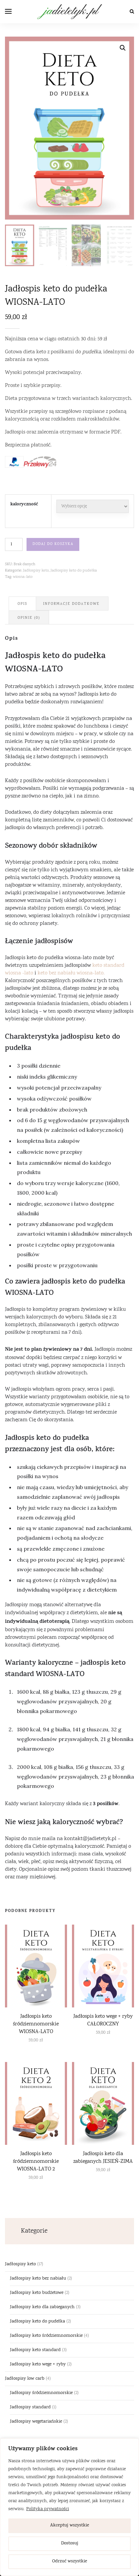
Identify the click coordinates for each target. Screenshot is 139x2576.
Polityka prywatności (47, 2509)
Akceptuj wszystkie (69, 2525)
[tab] (22, 602)
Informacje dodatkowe (71, 603)
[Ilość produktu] (14, 543)
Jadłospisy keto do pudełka (73, 570)
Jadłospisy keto (36, 570)
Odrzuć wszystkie (69, 2561)
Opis (22, 603)
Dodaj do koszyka (53, 543)
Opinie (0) (29, 617)
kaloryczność (24, 503)
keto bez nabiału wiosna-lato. (70, 972)
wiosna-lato (23, 576)
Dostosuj (69, 2543)
